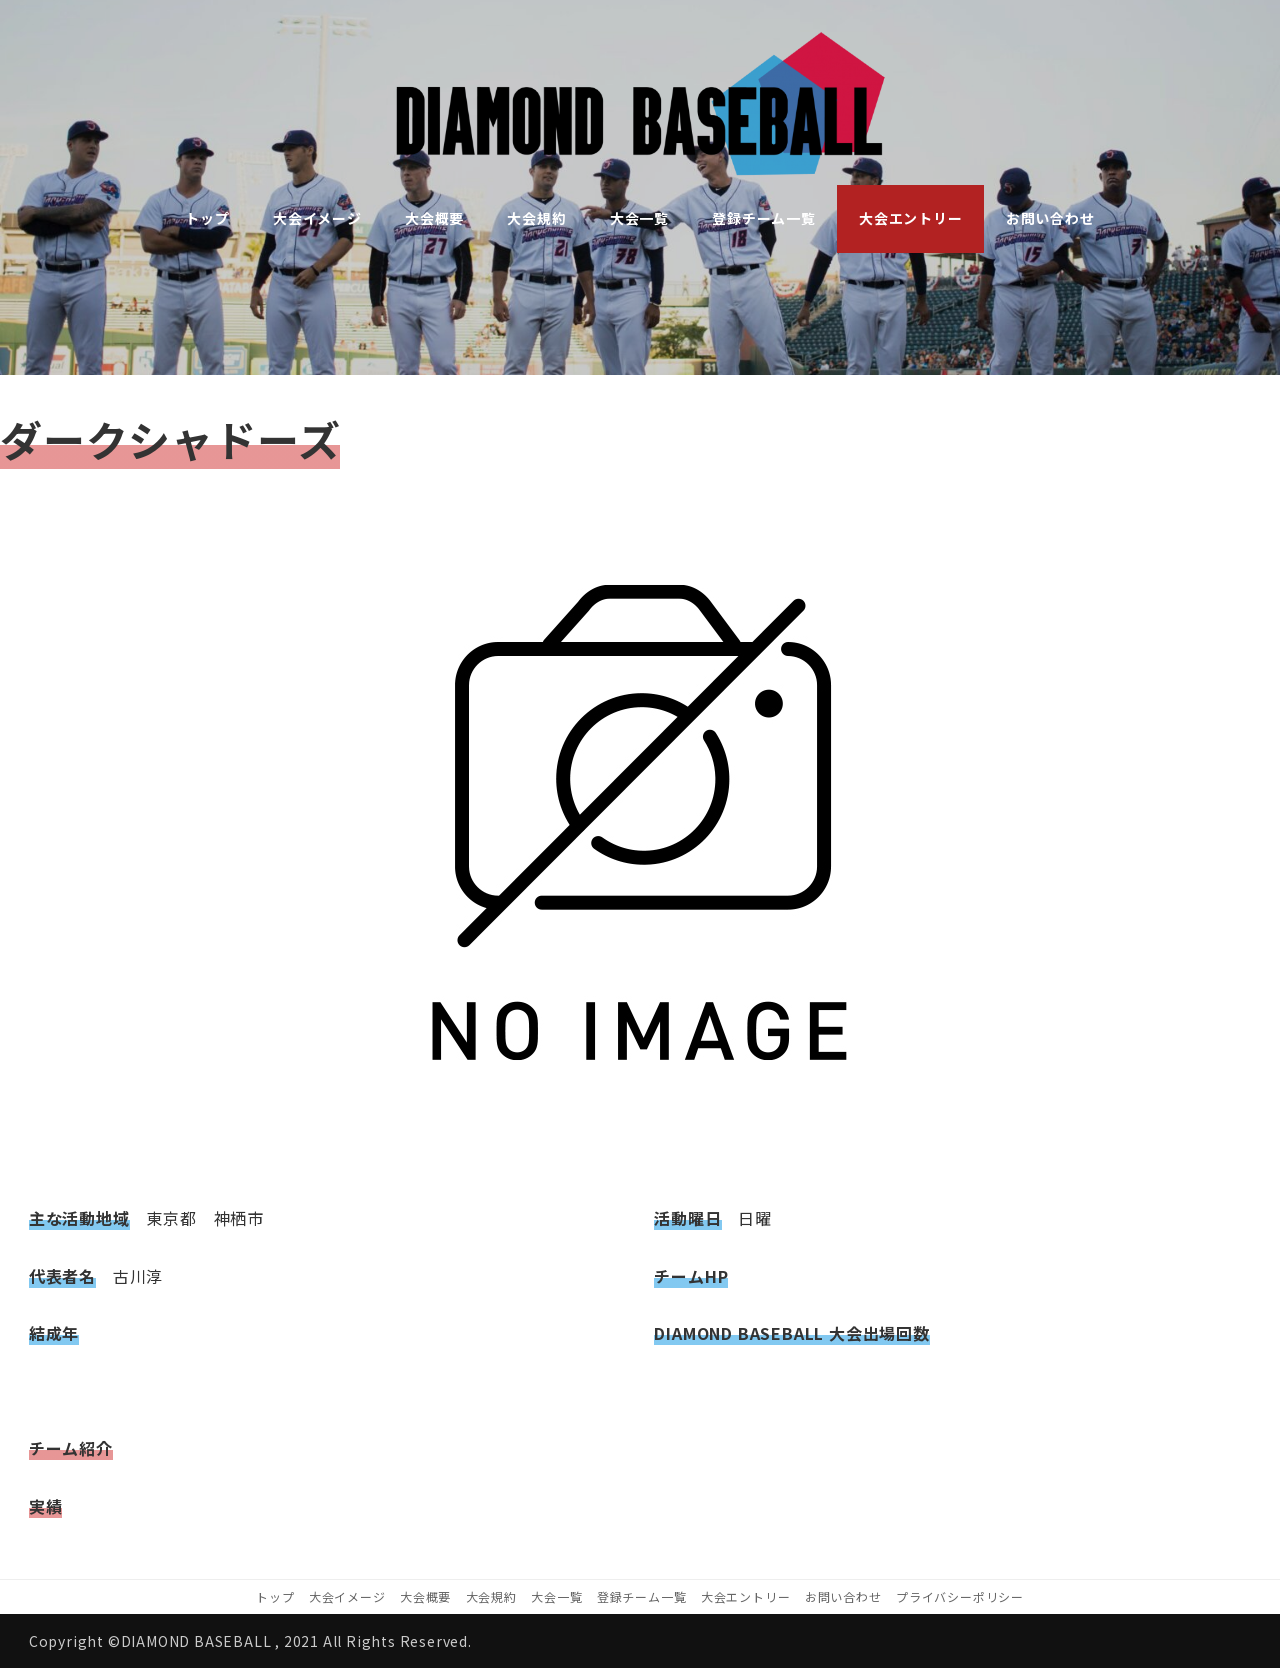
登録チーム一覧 (642, 1596)
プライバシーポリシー (960, 1596)
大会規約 (491, 1596)
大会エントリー (746, 1596)
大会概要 (425, 1596)
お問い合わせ (843, 1596)
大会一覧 (556, 1596)
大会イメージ (347, 1596)
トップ (275, 1596)
